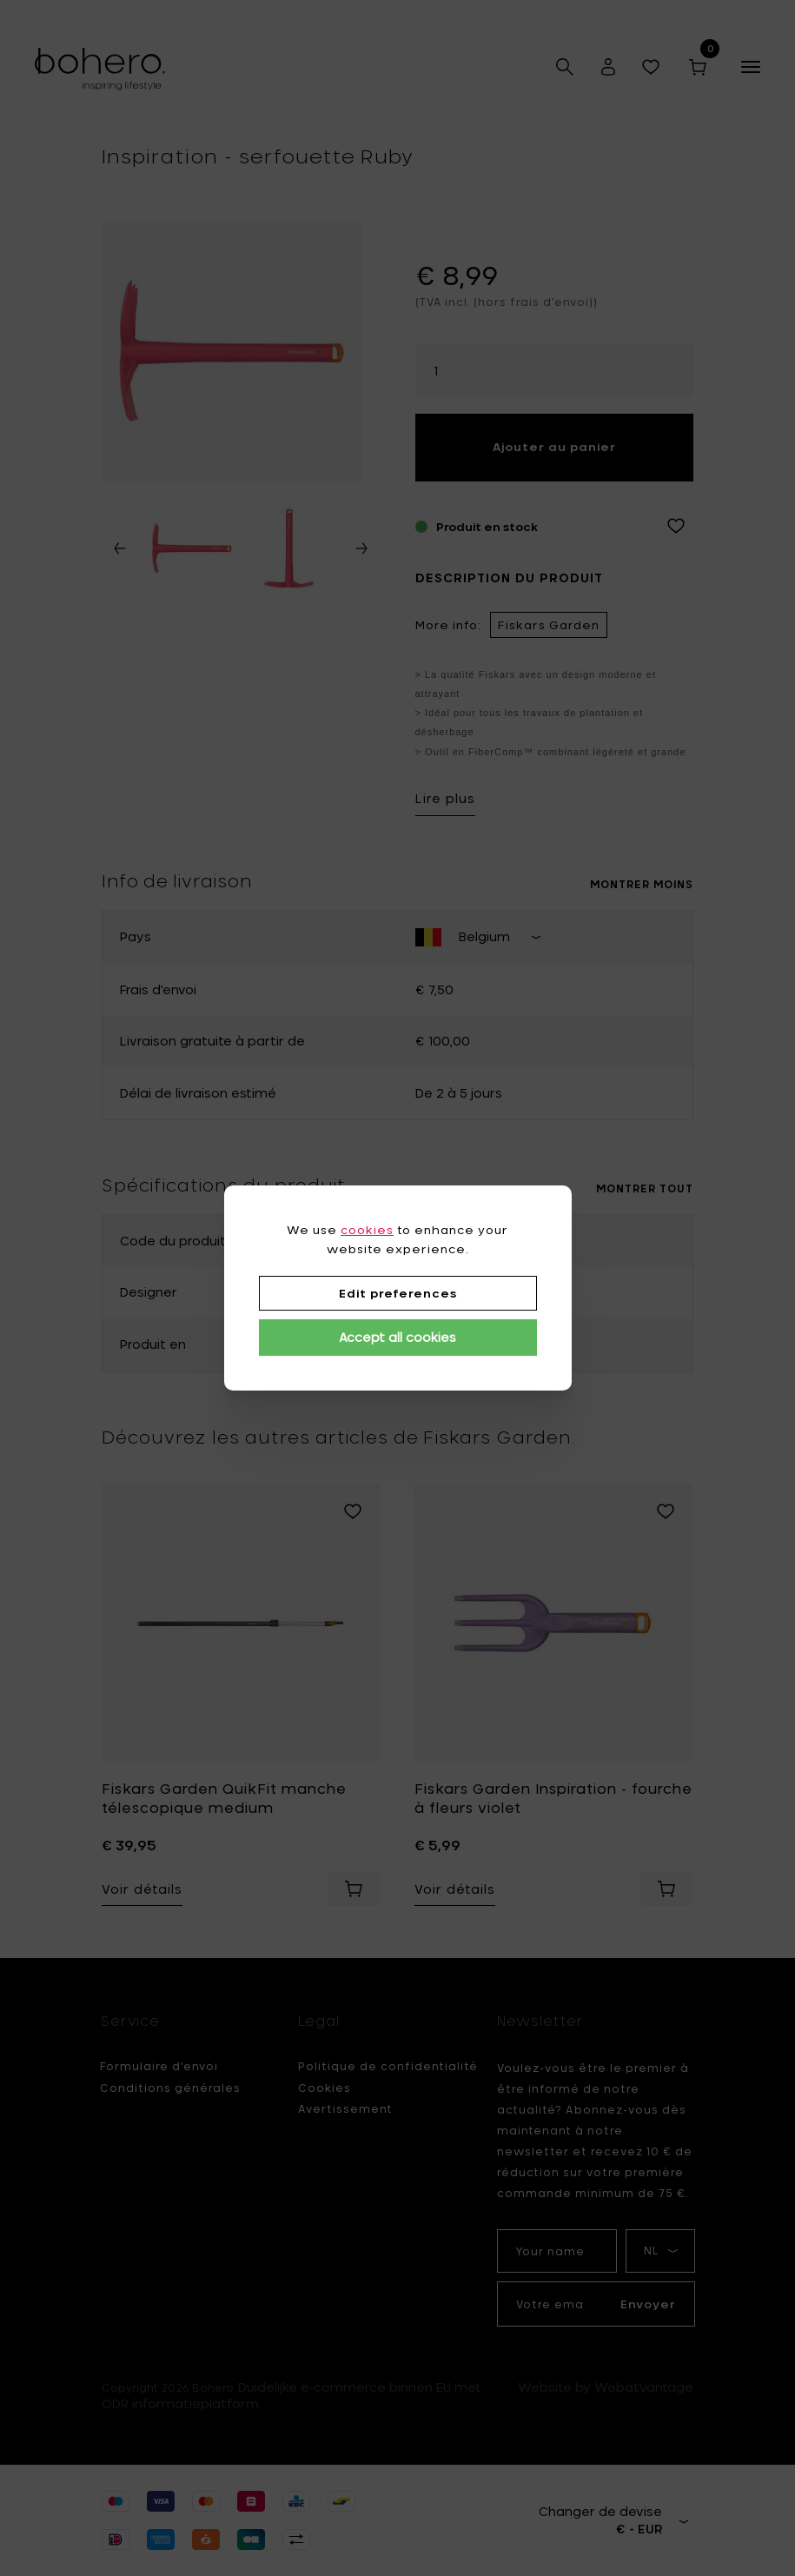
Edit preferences (398, 1293)
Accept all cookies (397, 1337)
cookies (367, 1230)
